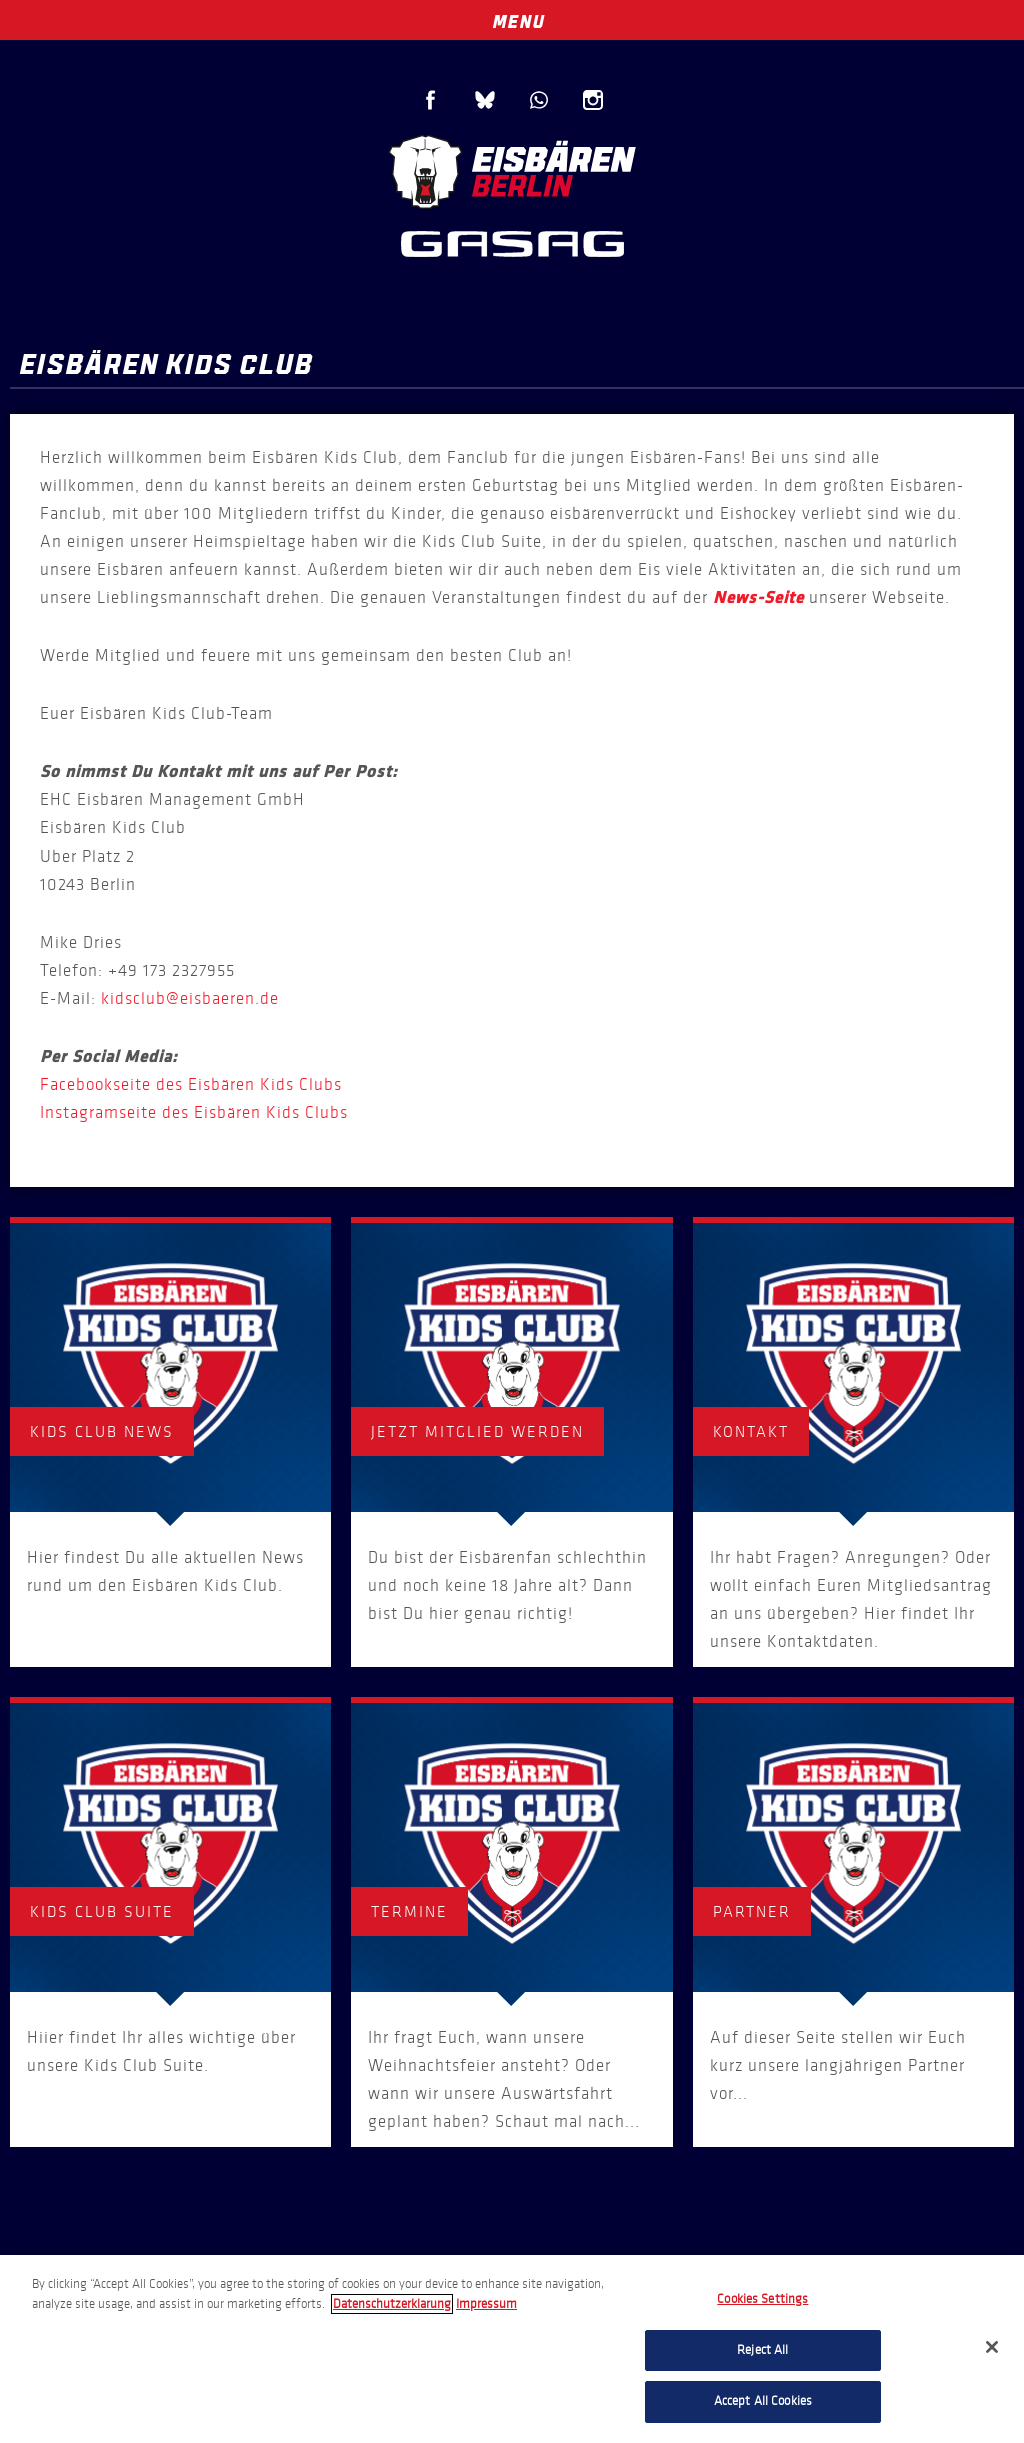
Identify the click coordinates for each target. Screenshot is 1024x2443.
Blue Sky (485, 100)
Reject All (762, 2350)
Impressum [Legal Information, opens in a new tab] (486, 2304)
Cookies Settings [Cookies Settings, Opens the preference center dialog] (762, 2299)
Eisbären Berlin (512, 169)
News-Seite (758, 598)
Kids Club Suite (102, 1911)
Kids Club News (102, 1431)
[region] (512, 2349)
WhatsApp (539, 100)
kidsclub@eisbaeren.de (190, 998)
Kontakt (751, 1431)
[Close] (992, 2347)
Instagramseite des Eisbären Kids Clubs (194, 1112)
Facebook (431, 100)
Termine (409, 1911)
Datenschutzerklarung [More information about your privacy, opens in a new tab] (392, 2304)
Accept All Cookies (763, 2401)
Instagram (593, 100)
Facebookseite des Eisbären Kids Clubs (191, 1084)
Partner (752, 1911)
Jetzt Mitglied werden (477, 1431)
